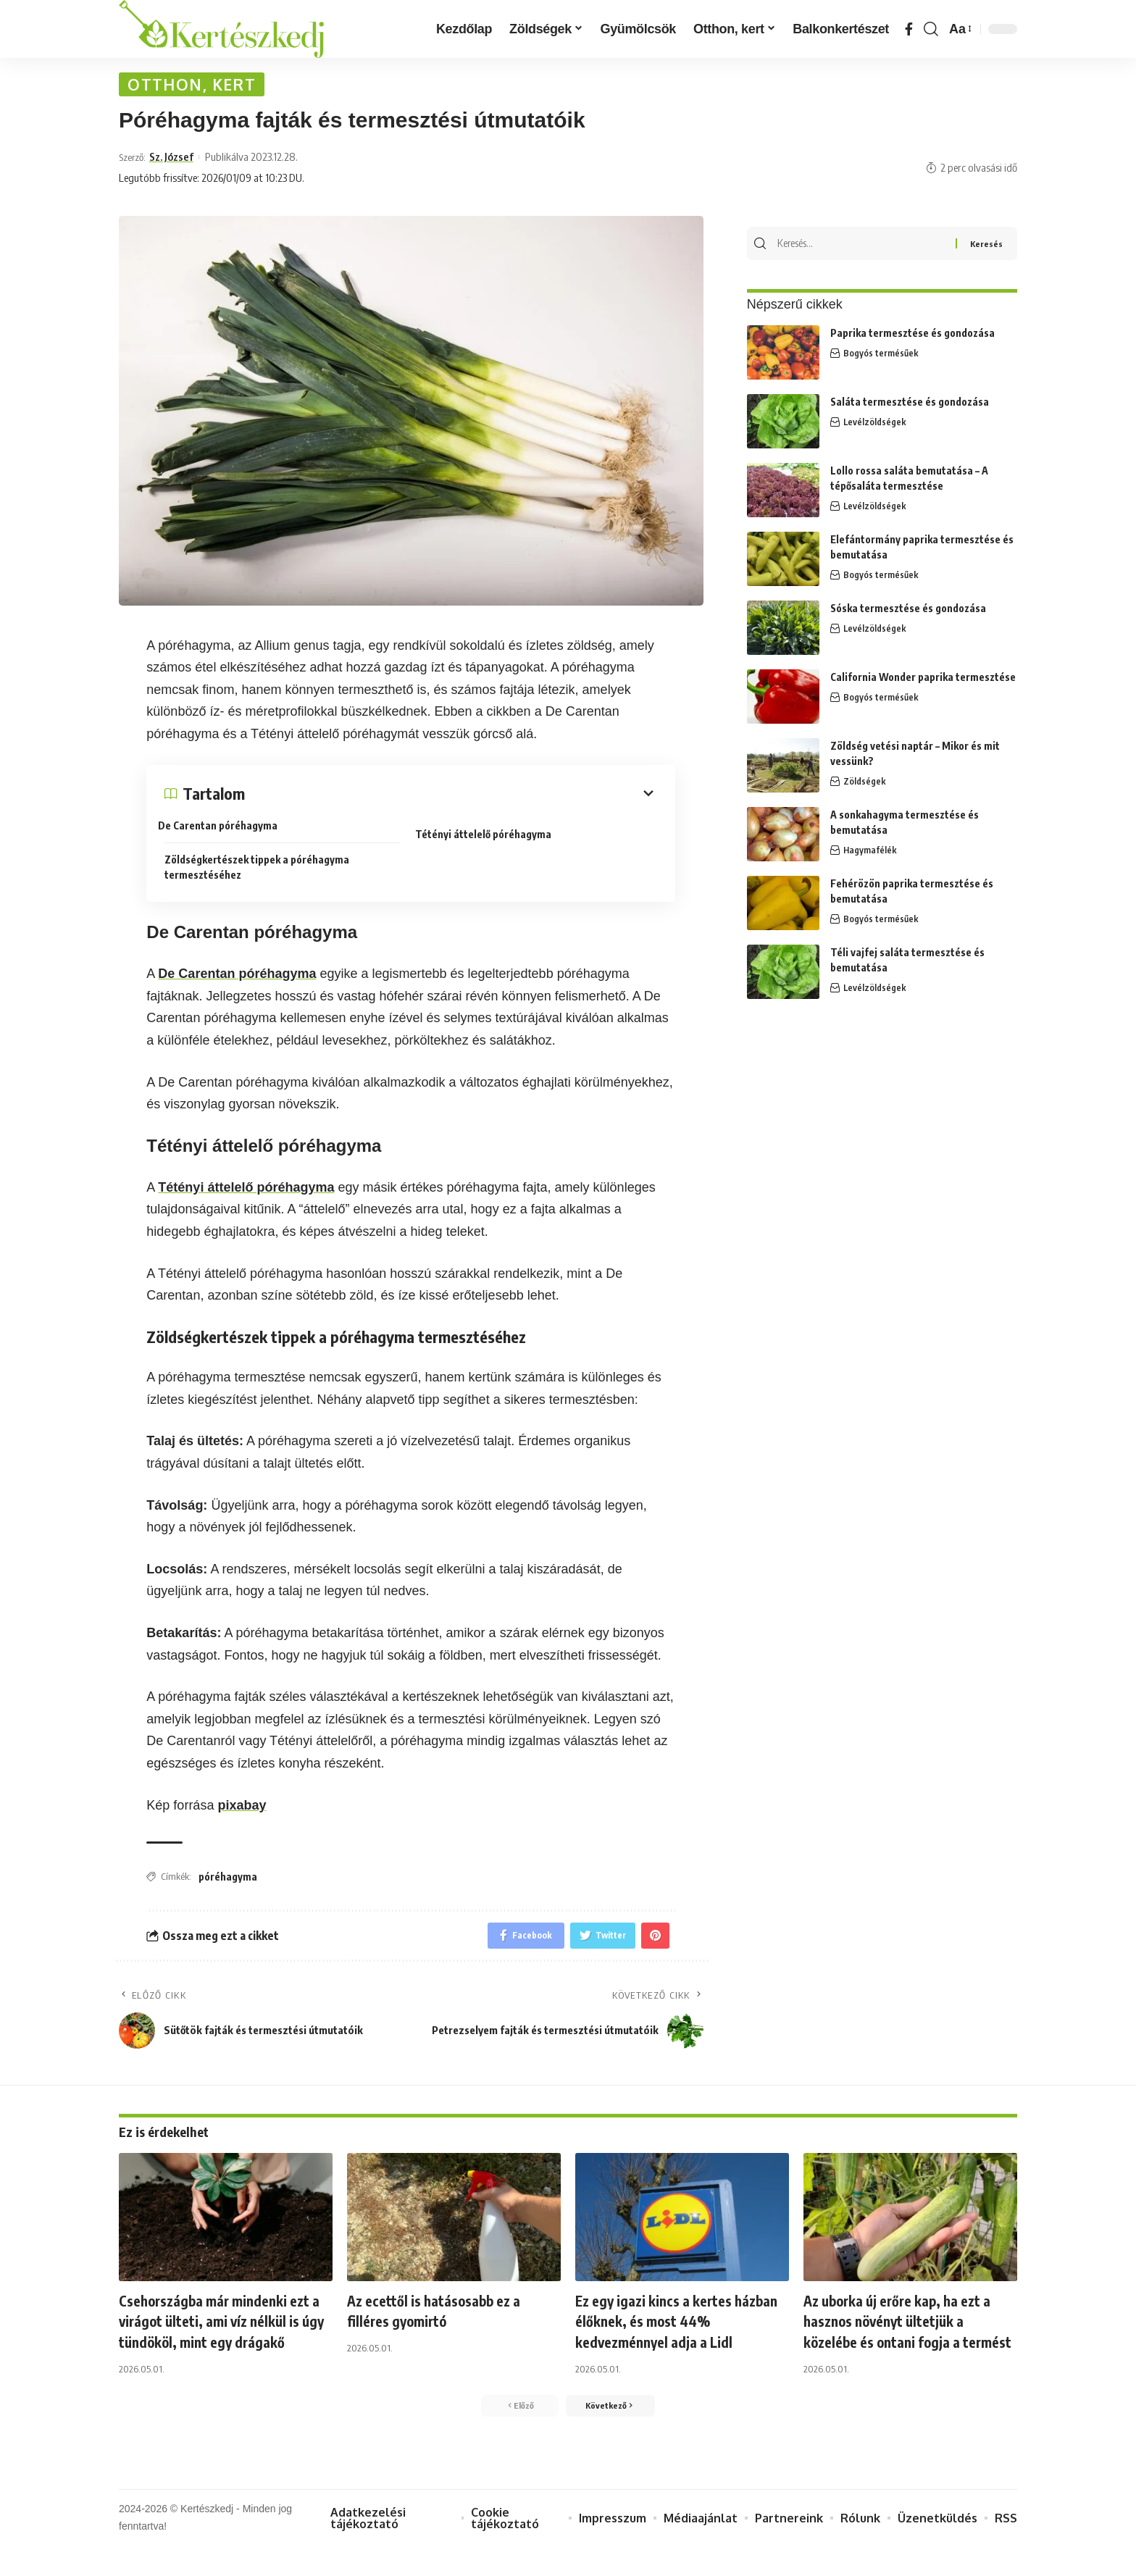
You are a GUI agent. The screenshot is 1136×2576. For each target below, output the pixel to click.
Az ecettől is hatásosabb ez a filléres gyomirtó (445, 2317)
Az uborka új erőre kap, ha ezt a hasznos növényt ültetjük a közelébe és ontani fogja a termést (909, 2337)
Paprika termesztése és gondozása (912, 331)
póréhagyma (228, 1881)
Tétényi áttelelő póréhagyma (490, 835)
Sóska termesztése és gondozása (908, 606)
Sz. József (175, 160)
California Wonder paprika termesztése (923, 675)
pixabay (241, 1809)
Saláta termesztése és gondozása (909, 399)
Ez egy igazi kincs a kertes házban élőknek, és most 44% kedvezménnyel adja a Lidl (677, 2327)
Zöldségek (864, 779)
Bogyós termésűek (881, 351)
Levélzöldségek (875, 420)
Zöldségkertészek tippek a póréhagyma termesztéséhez (256, 868)
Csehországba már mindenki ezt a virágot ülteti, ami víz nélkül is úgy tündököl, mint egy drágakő (226, 2337)
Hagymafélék (870, 848)
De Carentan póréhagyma (224, 830)
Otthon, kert (198, 86)
